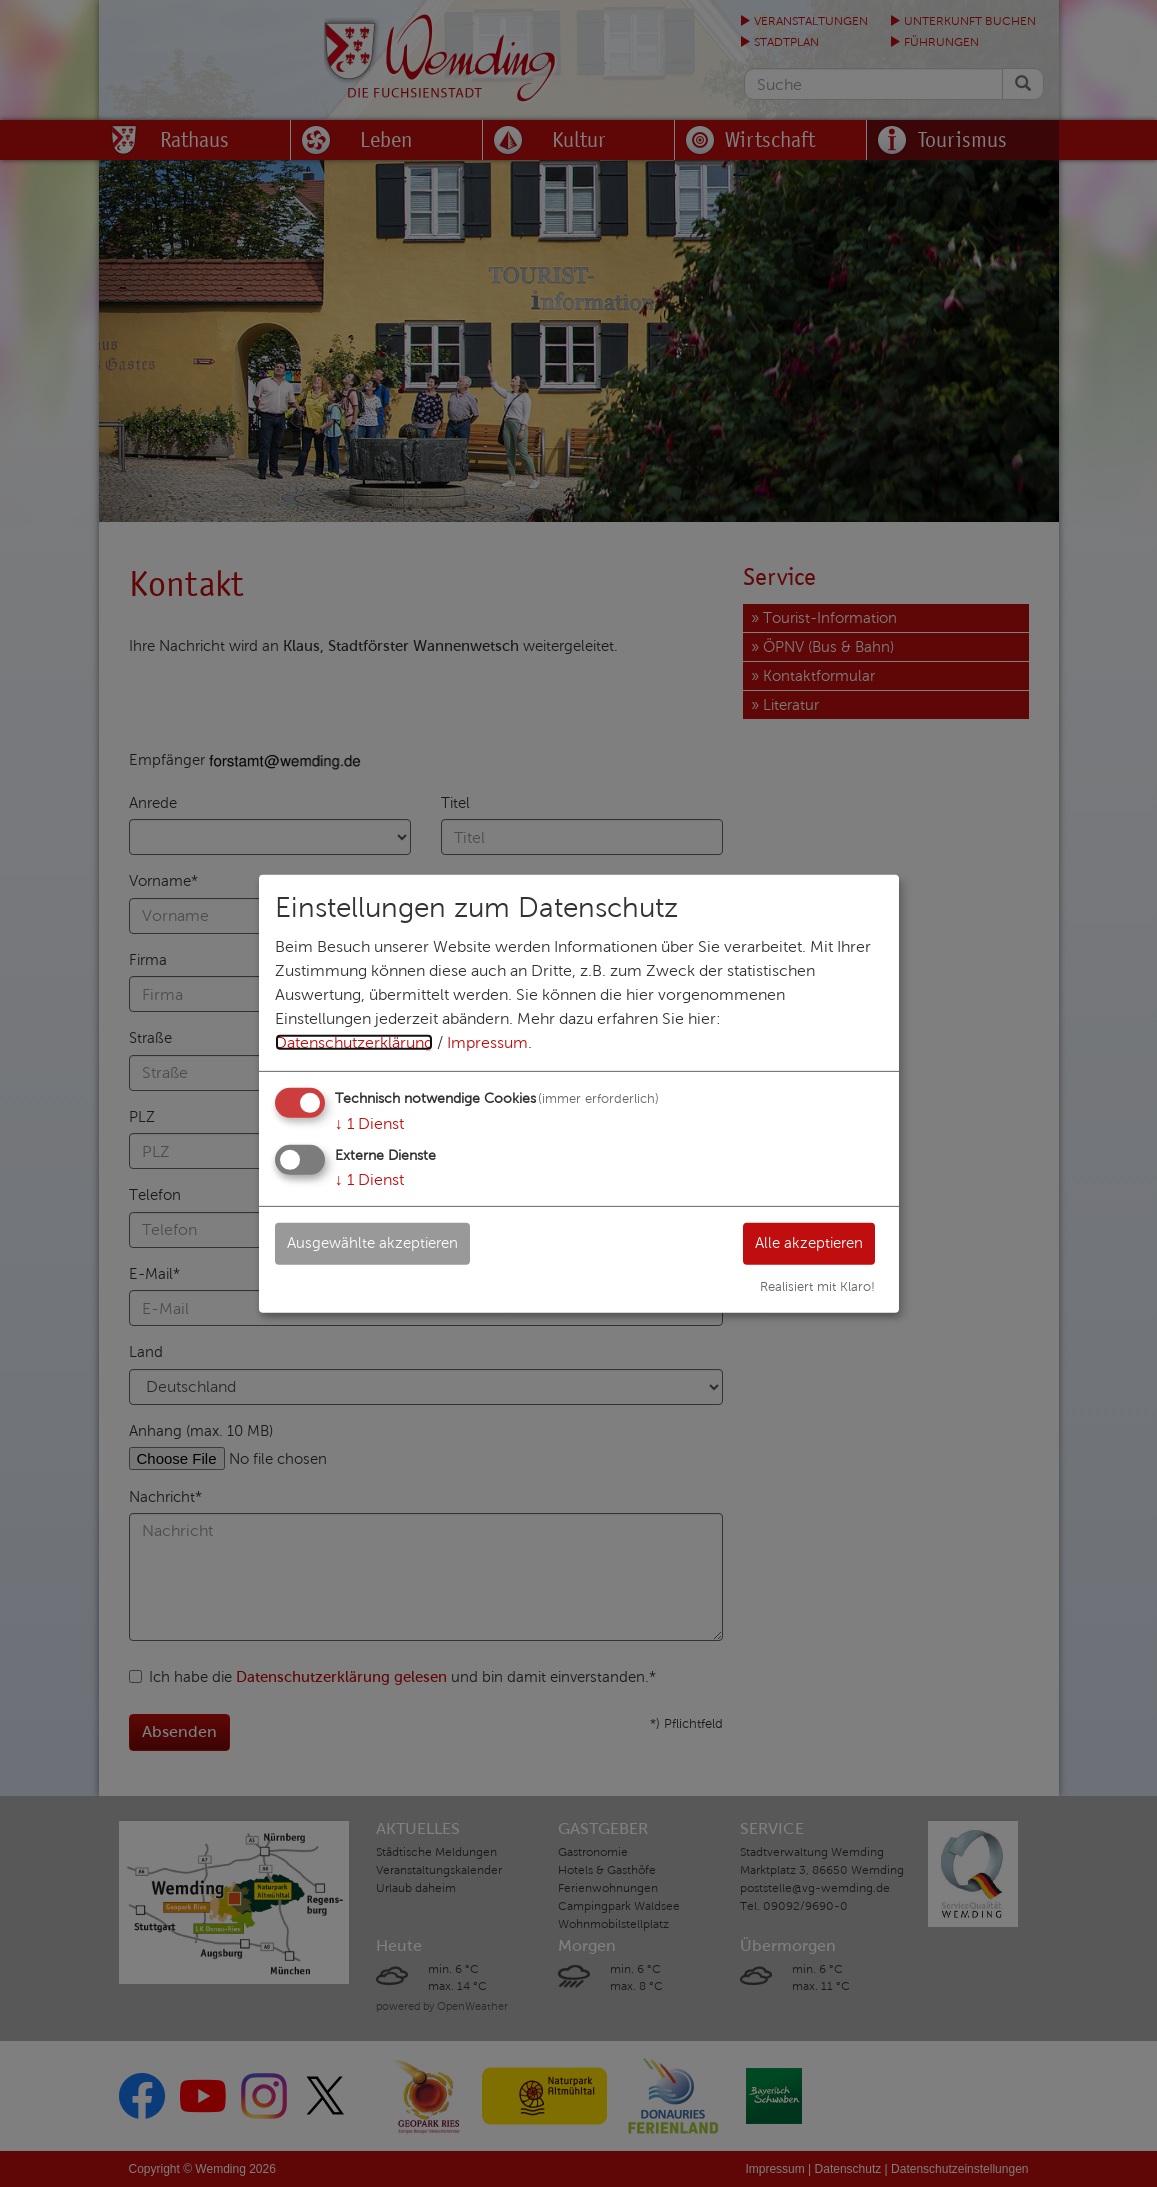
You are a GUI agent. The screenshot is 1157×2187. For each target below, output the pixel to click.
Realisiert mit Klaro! (817, 1287)
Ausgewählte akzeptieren (380, 1242)
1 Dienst (369, 1122)
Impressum (487, 1041)
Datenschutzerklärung (354, 1041)
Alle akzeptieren (802, 1242)
